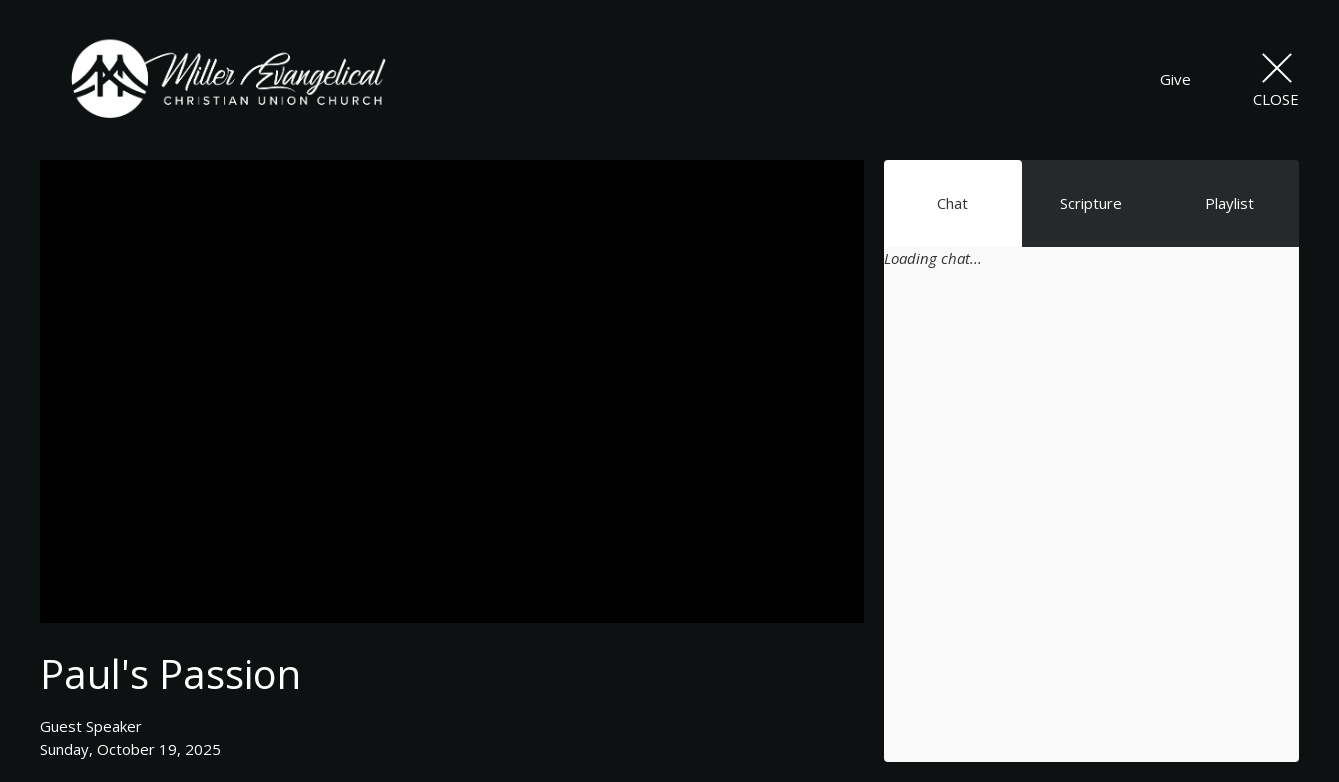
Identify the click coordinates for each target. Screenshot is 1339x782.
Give (1175, 79)
